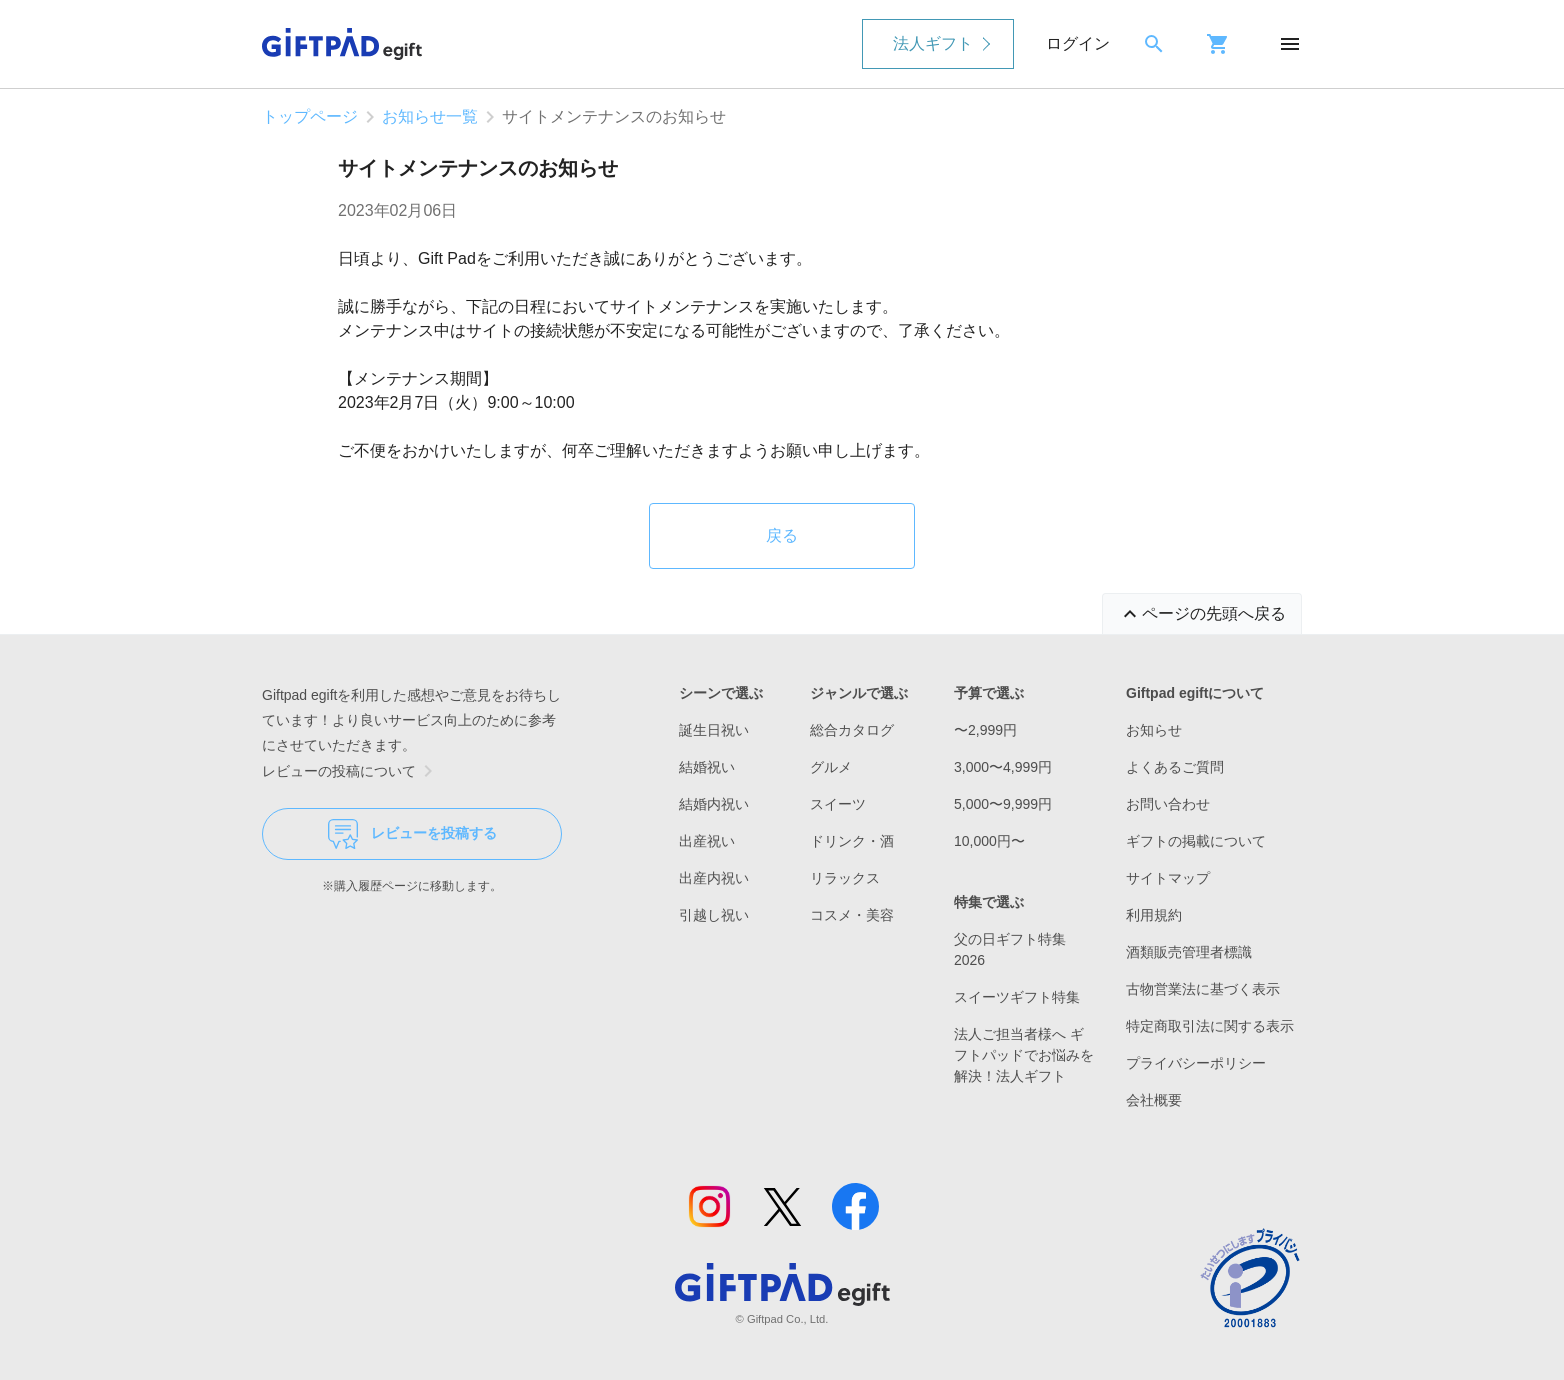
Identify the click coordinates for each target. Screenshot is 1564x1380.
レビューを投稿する (412, 834)
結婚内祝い (714, 804)
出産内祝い (714, 878)
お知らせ (1154, 730)
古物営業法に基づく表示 (1203, 989)
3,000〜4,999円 (1003, 767)
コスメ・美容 (852, 915)
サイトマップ (1168, 878)
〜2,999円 (985, 730)
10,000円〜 (989, 841)
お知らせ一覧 (430, 116)
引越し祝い (714, 915)
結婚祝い (707, 767)
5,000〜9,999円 (1003, 804)
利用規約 (1154, 915)
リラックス (845, 878)
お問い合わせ (1168, 804)
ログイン (1078, 43)
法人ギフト (933, 43)
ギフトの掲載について (1196, 841)
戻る (782, 535)
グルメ (831, 767)
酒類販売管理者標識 (1189, 952)
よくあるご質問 (1175, 767)
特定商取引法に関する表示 (1210, 1026)
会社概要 (1154, 1100)
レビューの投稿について (351, 771)
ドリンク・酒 (852, 841)
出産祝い (707, 841)
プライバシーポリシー (1196, 1063)
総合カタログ (852, 730)
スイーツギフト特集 (1017, 997)
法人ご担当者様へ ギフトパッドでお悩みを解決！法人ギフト (1024, 1055)
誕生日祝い (714, 730)
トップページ (310, 116)
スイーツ (838, 804)
